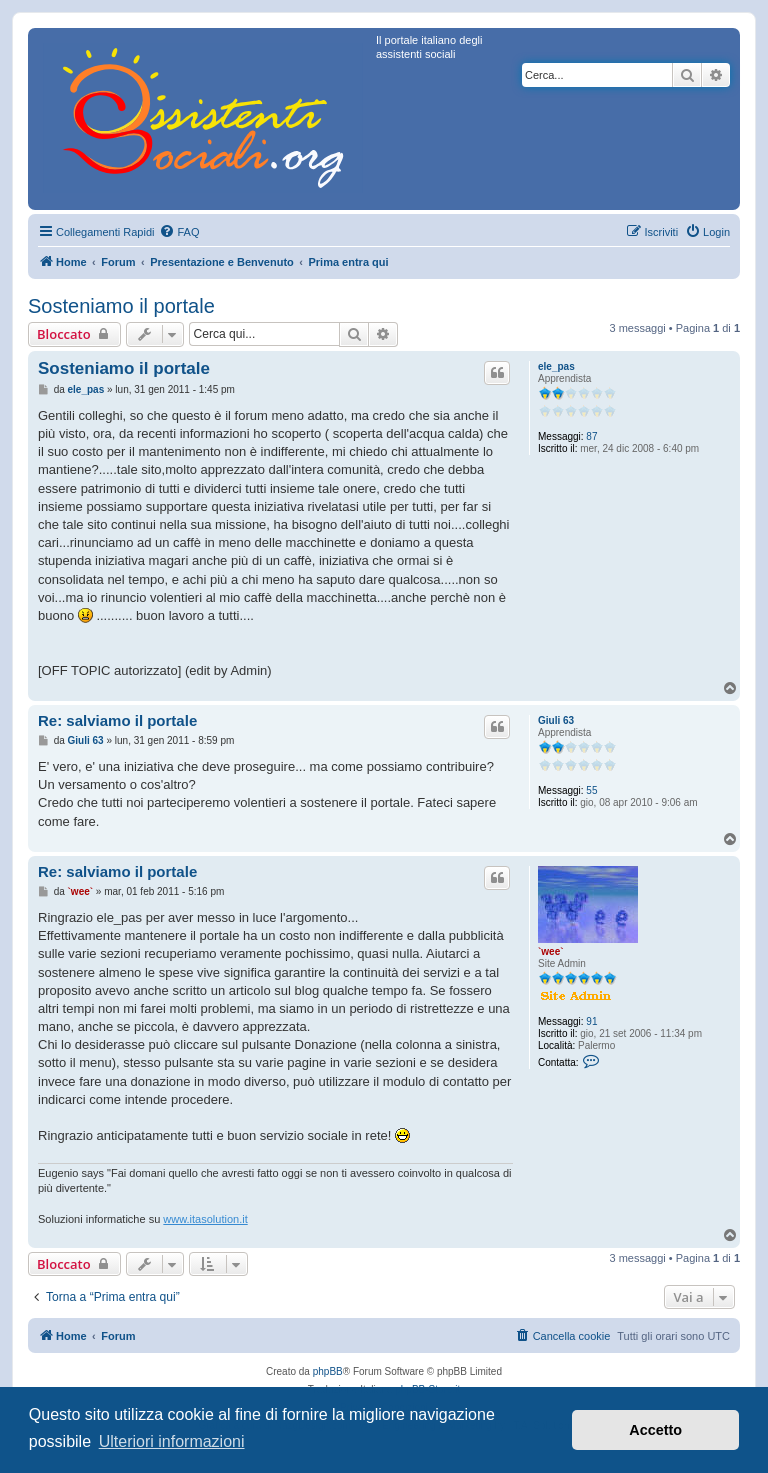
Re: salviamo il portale (117, 720)
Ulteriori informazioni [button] (172, 1441)
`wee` (551, 951)
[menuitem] (179, 232)
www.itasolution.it (205, 1219)
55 (591, 790)
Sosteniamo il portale (121, 306)
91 (591, 1021)
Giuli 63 (556, 720)
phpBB (328, 1371)
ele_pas (556, 366)
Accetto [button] (655, 1430)
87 (591, 436)
